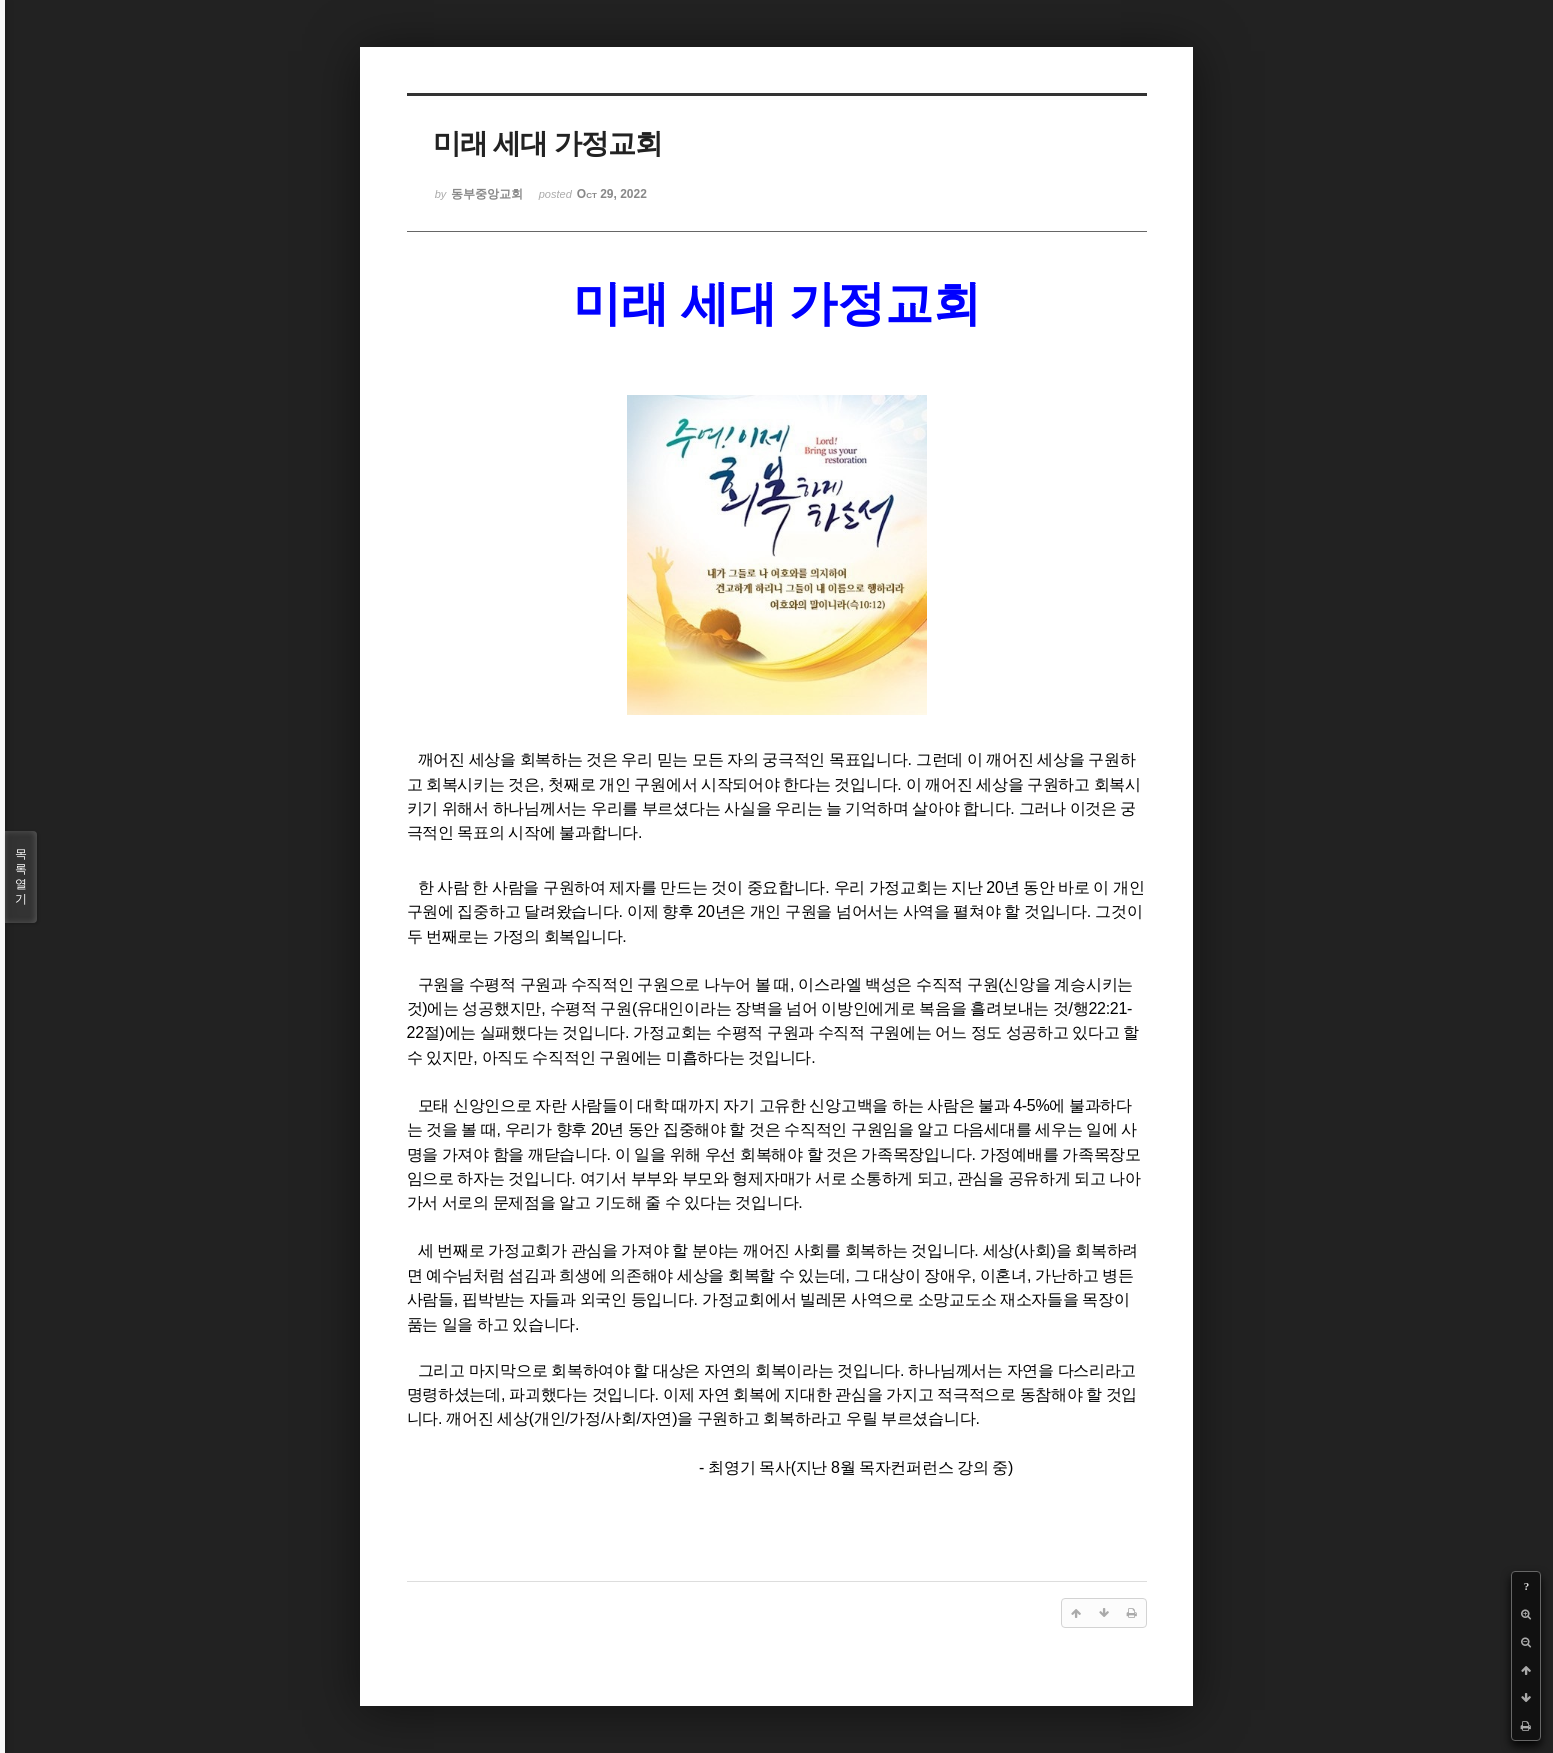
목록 (21, 877)
